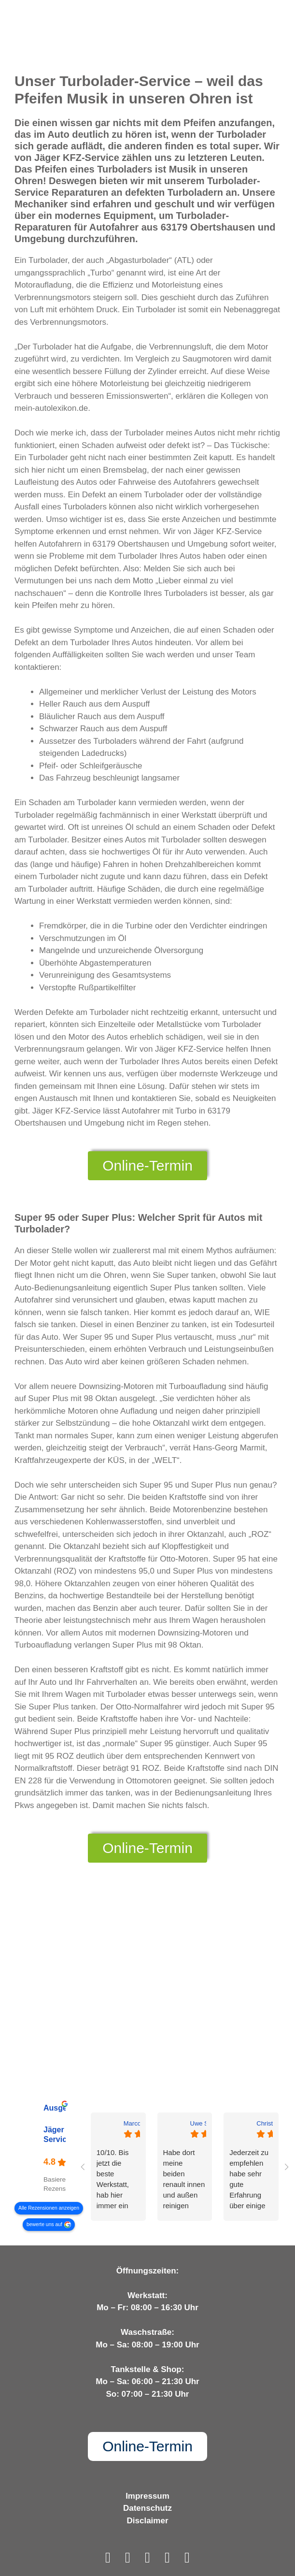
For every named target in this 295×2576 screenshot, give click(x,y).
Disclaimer (148, 2520)
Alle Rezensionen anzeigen (48, 2208)
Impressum (147, 2496)
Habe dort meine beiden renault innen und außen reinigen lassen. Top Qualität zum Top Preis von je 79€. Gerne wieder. (184, 2179)
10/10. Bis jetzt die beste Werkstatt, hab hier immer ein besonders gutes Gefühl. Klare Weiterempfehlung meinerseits (118, 2179)
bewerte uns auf (44, 2224)
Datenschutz (147, 2508)
